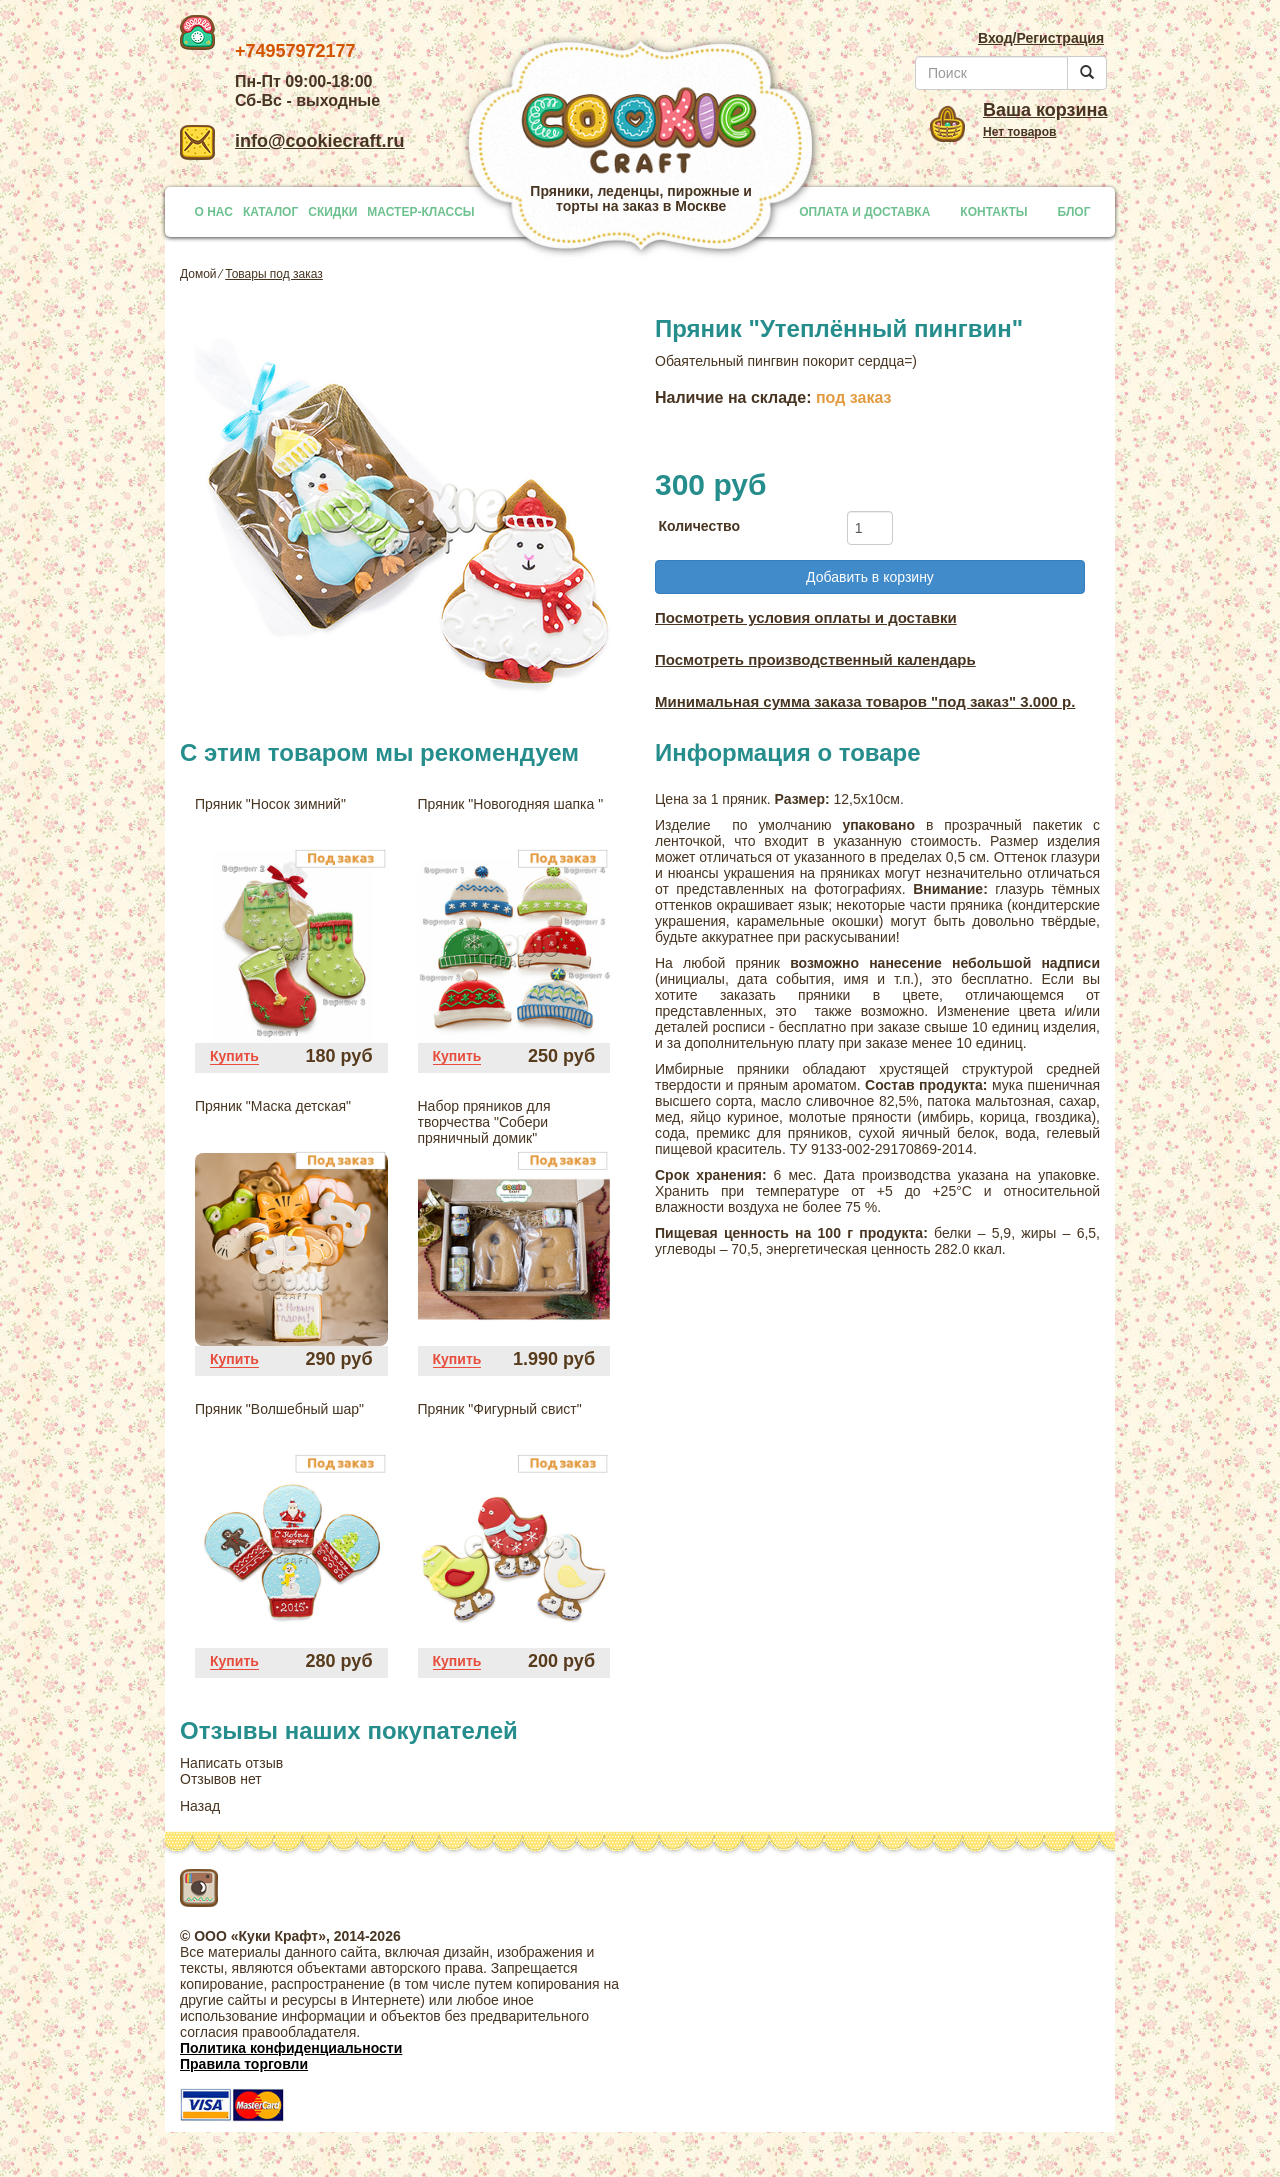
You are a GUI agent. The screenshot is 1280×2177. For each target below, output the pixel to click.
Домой (198, 274)
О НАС (214, 212)
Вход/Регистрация (1041, 38)
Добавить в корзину (870, 577)
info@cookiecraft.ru (292, 141)
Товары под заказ (274, 274)
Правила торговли (244, 2064)
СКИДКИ (332, 212)
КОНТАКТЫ (993, 212)
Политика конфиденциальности (291, 2048)
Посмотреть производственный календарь (815, 659)
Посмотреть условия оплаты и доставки (806, 617)
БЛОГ (1074, 212)
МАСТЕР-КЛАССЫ (420, 212)
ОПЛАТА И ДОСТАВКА (864, 212)
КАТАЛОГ (270, 212)
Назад (200, 1806)
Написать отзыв (231, 1763)
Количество (699, 526)
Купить (234, 1056)
